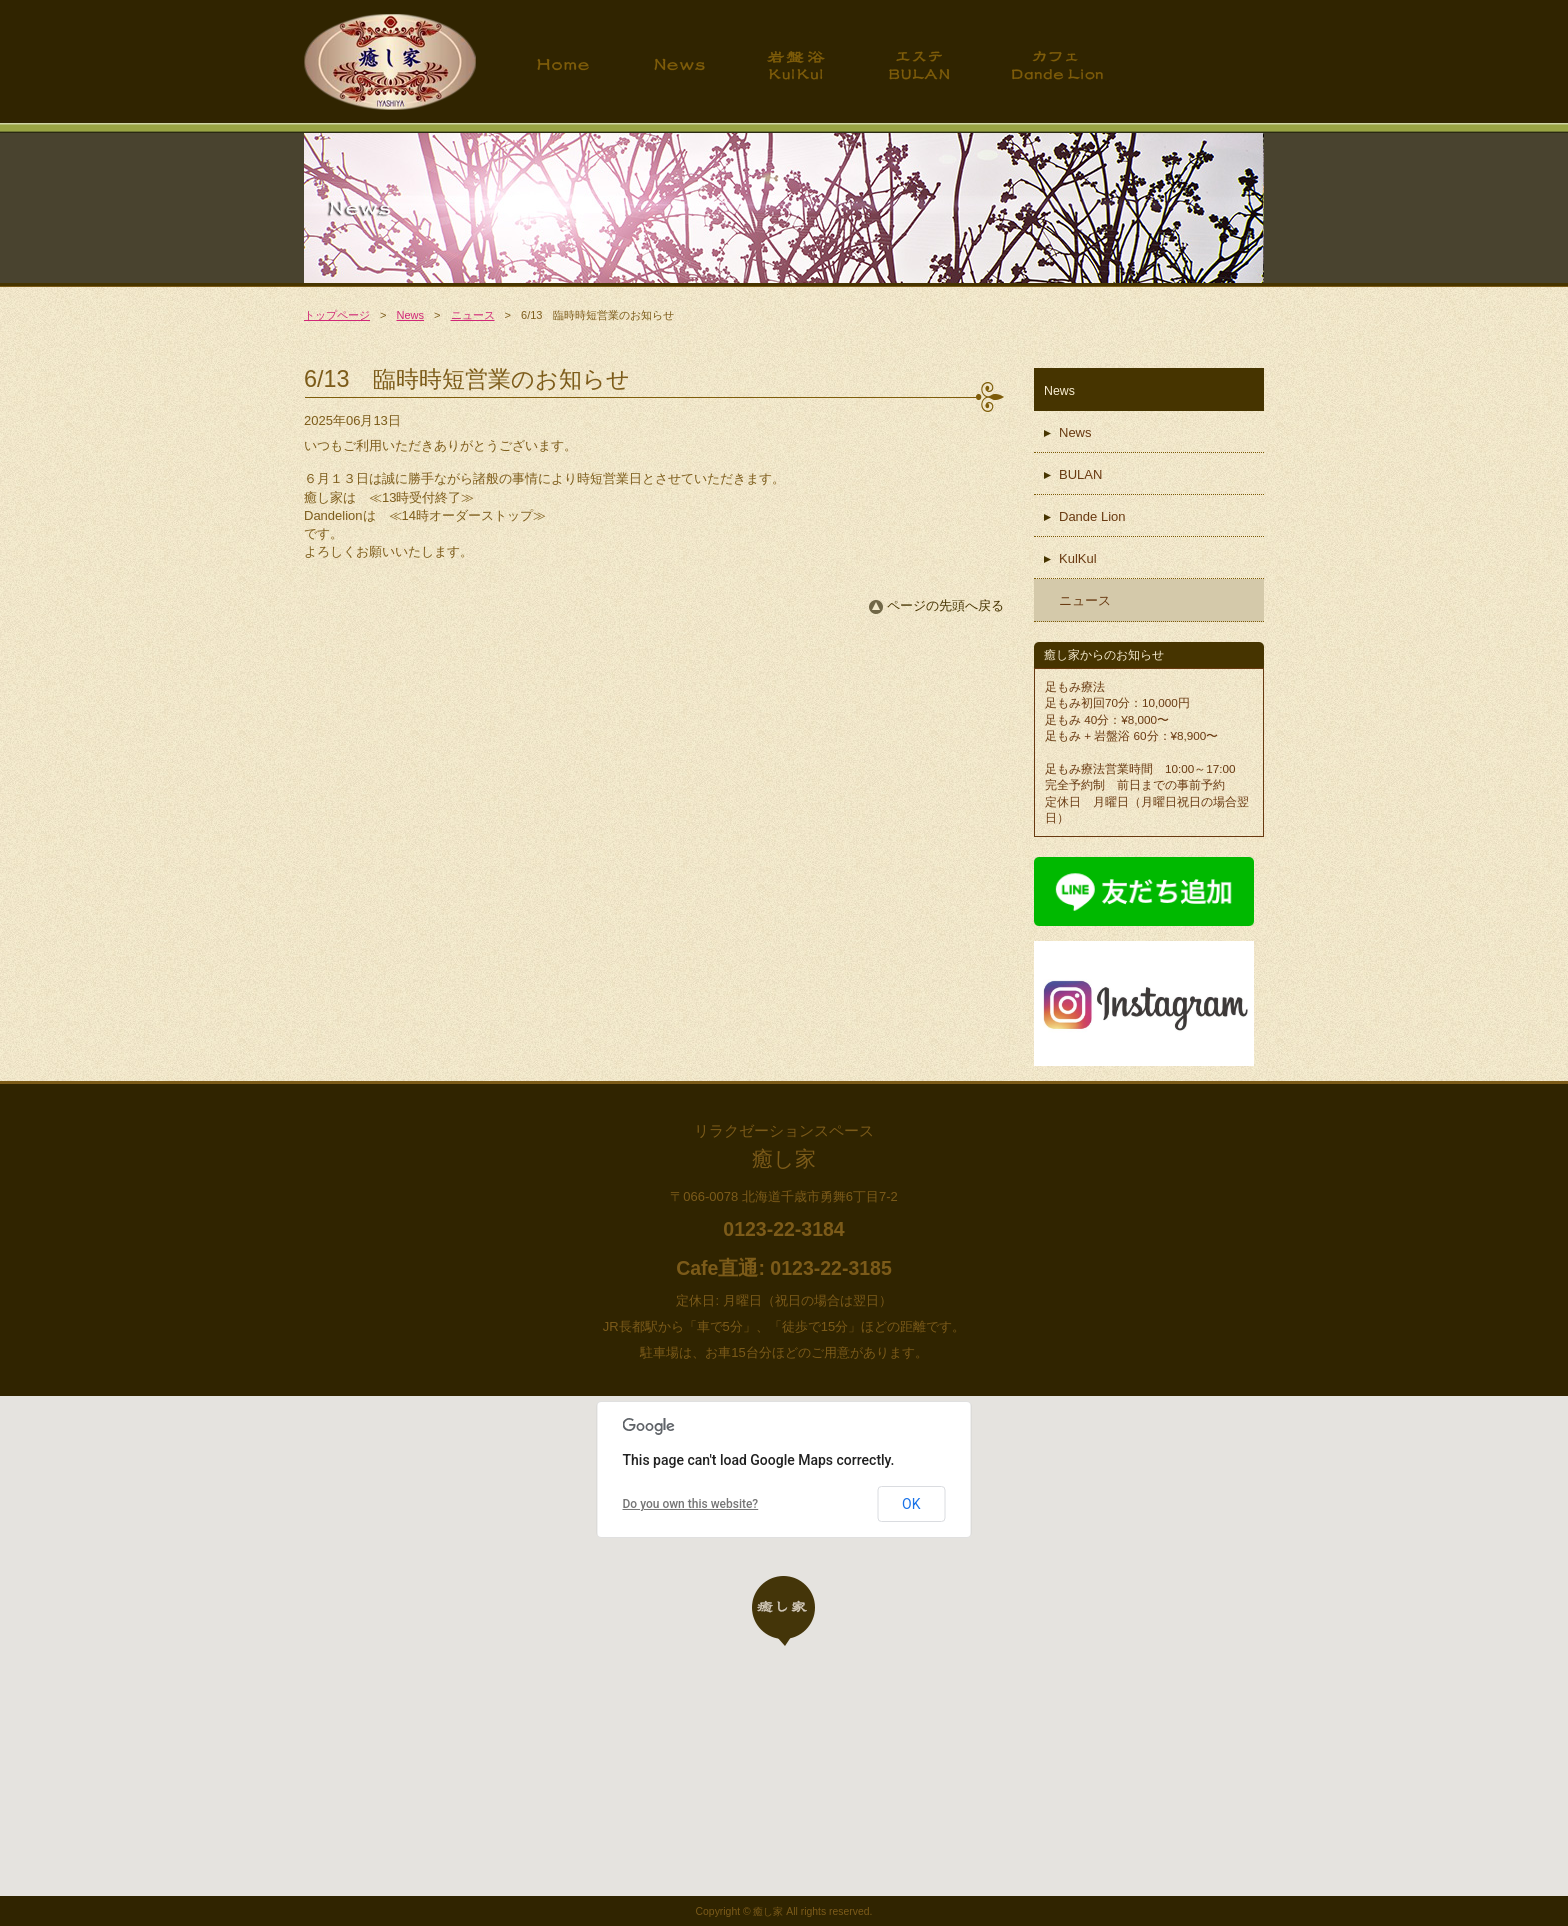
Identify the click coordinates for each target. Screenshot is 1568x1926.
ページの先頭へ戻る (945, 605)
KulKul (1078, 558)
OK (911, 1504)
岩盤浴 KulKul (796, 65)
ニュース (473, 315)
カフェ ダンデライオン (1057, 65)
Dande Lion (1092, 516)
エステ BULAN (918, 65)
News (679, 65)
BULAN (1080, 474)
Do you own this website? (691, 1504)
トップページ (564, 65)
